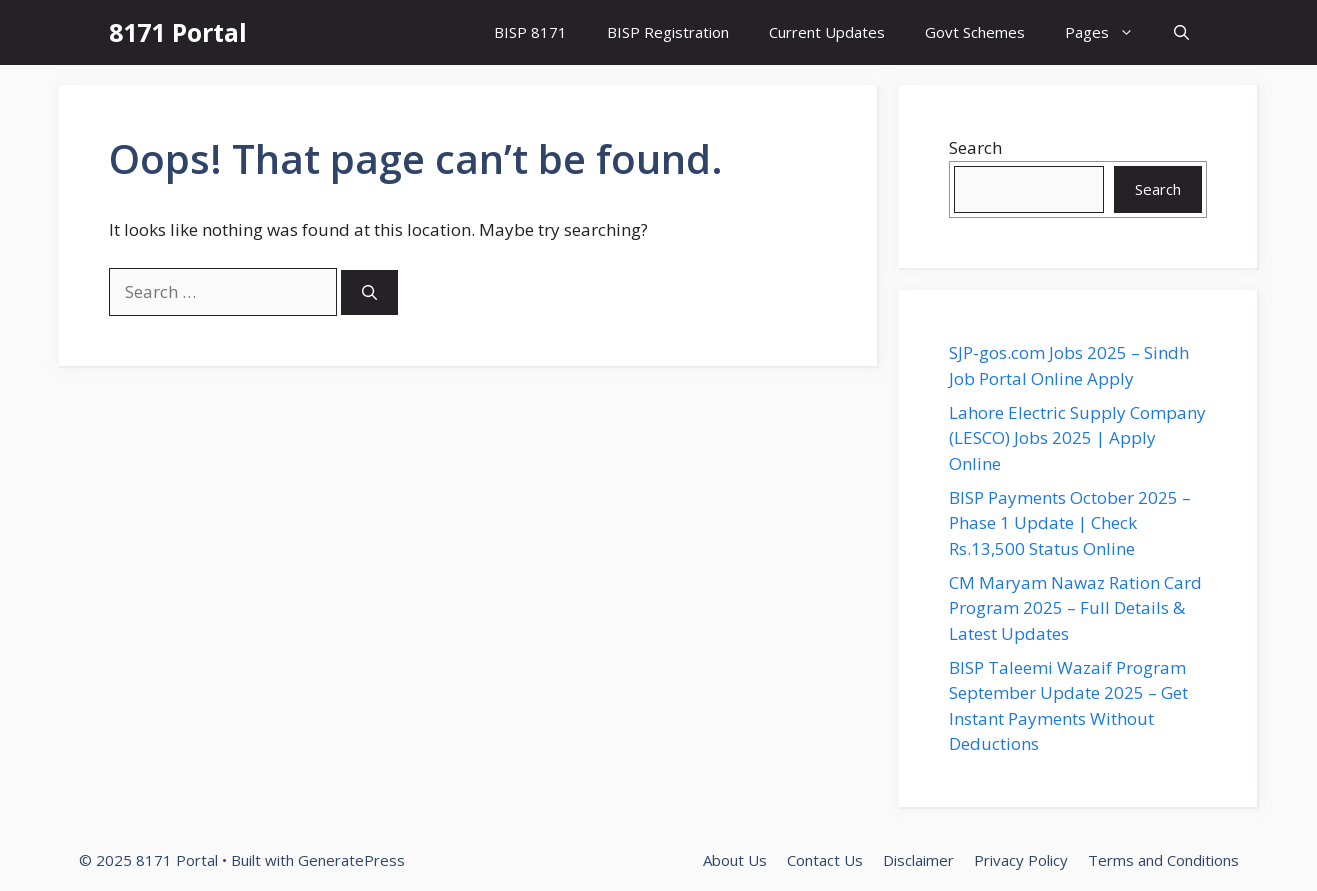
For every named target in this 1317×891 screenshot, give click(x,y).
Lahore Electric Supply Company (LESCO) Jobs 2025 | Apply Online (1077, 438)
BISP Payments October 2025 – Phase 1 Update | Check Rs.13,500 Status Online (1070, 523)
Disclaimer (918, 860)
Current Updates (827, 32)
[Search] (369, 292)
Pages (1109, 32)
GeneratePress (351, 860)
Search (975, 147)
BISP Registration (668, 32)
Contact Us (825, 860)
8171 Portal (178, 32)
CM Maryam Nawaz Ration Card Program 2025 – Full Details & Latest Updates (1075, 608)
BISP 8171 (530, 32)
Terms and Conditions (1163, 860)
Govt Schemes (975, 32)
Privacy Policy (1021, 860)
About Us (735, 860)
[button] (1181, 32)
